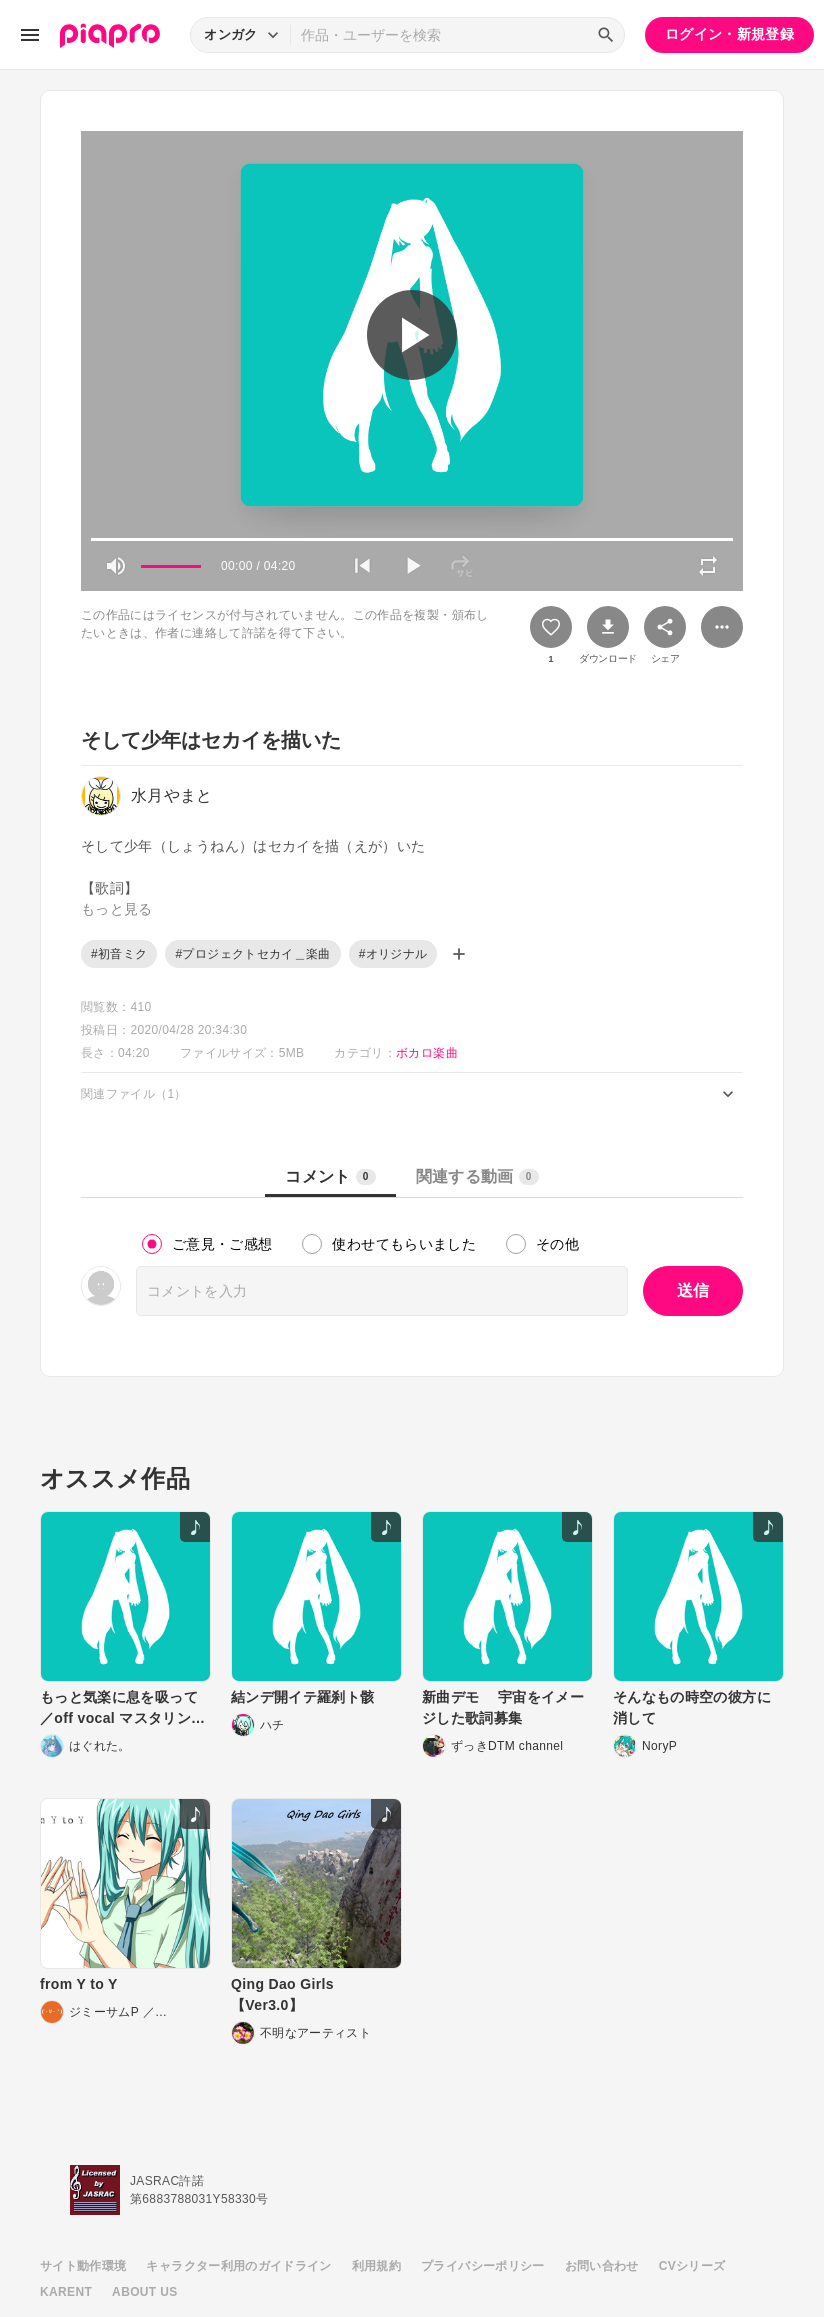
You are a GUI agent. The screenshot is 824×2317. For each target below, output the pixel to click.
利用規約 (376, 2266)
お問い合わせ (602, 2266)
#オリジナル (393, 954)
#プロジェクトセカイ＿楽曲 (252, 954)
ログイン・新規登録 (729, 34)
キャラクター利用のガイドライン (238, 2266)
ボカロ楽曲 (427, 1053)
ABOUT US (144, 2292)
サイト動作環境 (83, 2266)
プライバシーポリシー (483, 2266)
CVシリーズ (692, 2266)
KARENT (66, 2292)
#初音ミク (119, 954)
